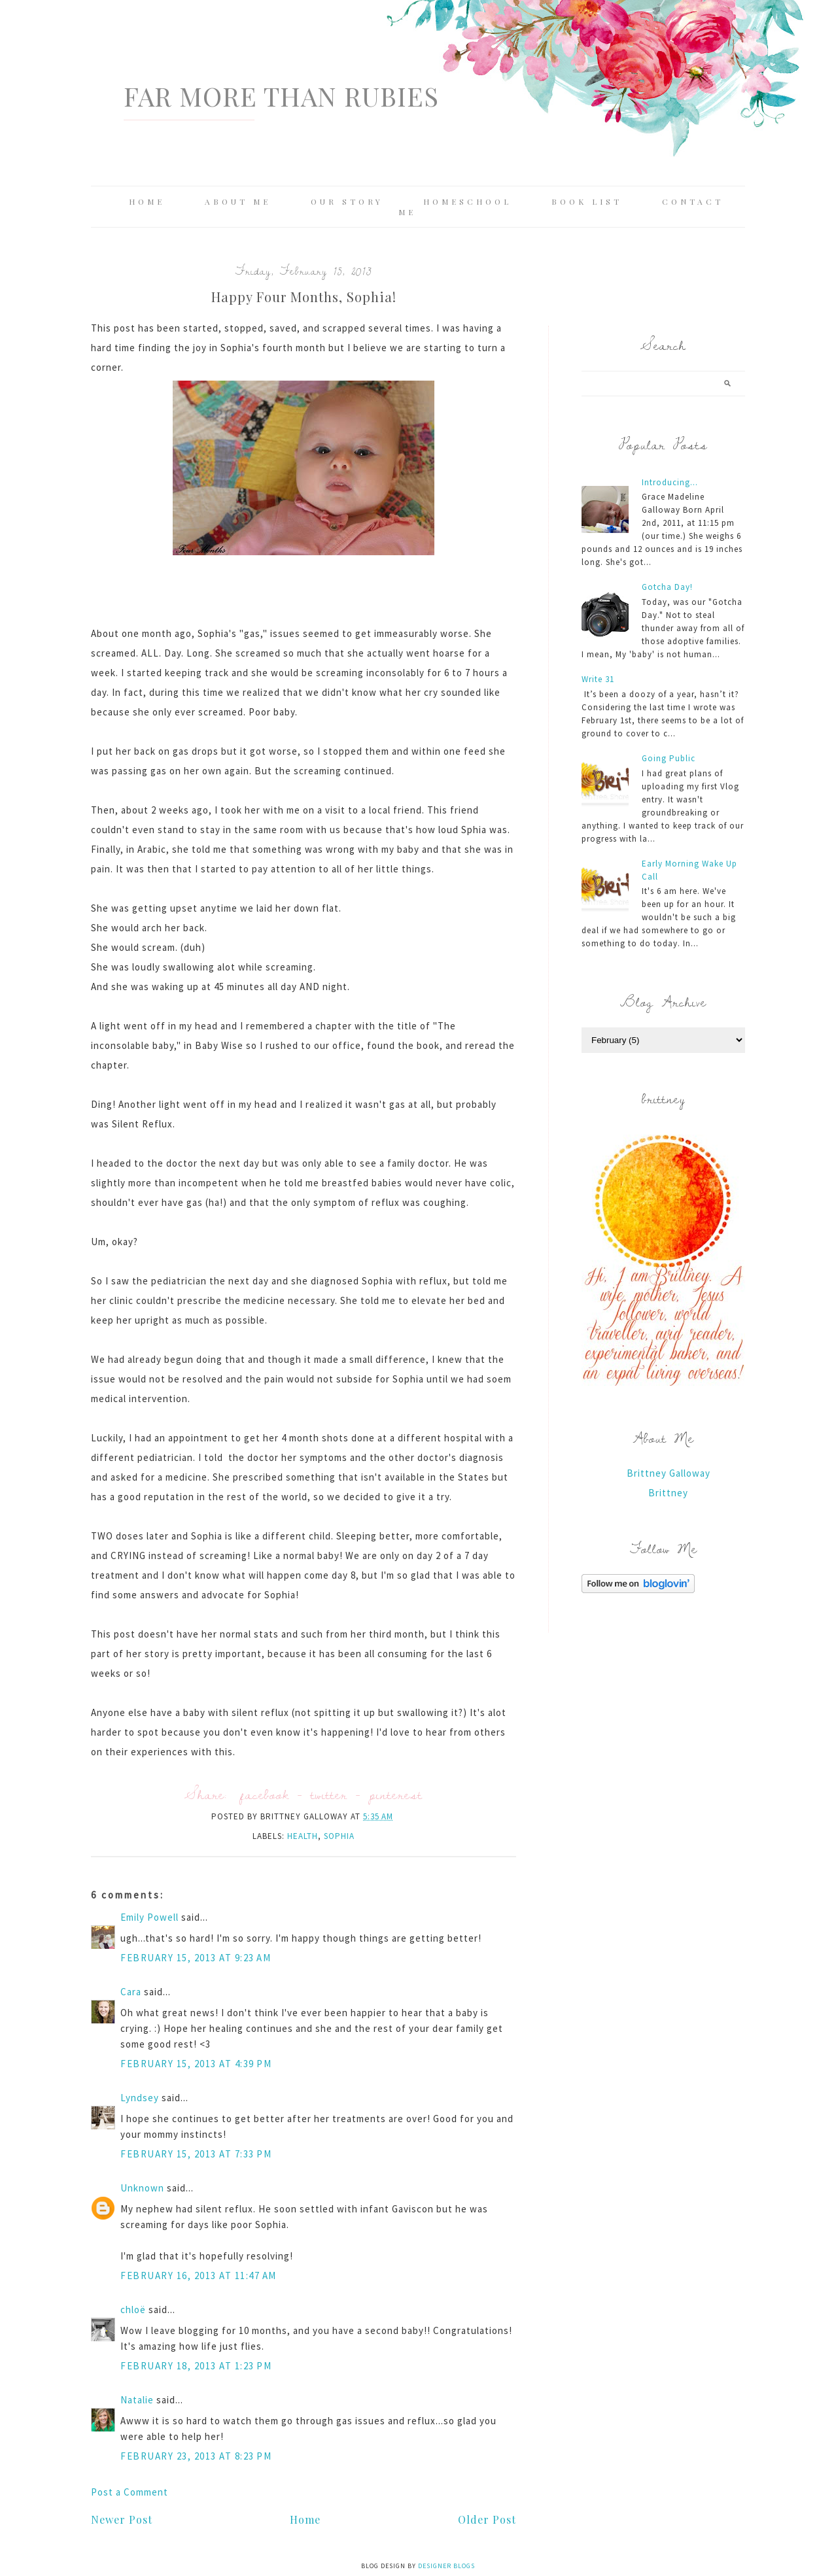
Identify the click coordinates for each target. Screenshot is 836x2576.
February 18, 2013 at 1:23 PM (195, 2366)
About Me (238, 201)
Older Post (487, 2519)
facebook (264, 1794)
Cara (130, 1991)
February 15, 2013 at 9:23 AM (195, 1957)
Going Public (668, 758)
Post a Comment (129, 2492)
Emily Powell (149, 1917)
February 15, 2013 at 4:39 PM (195, 2063)
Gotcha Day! (667, 586)
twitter (329, 1794)
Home (147, 201)
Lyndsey (139, 2097)
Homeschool (467, 201)
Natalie (137, 2400)
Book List (586, 201)
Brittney (668, 1492)
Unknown (142, 2188)
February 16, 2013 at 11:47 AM (198, 2275)
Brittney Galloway (668, 1473)
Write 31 (598, 679)
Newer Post (121, 2519)
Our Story (347, 201)
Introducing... (670, 482)
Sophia (339, 1836)
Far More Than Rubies (281, 95)
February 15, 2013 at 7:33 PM (195, 2154)
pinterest (396, 1794)
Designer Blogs (446, 2566)
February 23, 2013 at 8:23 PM (195, 2456)
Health (302, 1836)
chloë (133, 2309)
